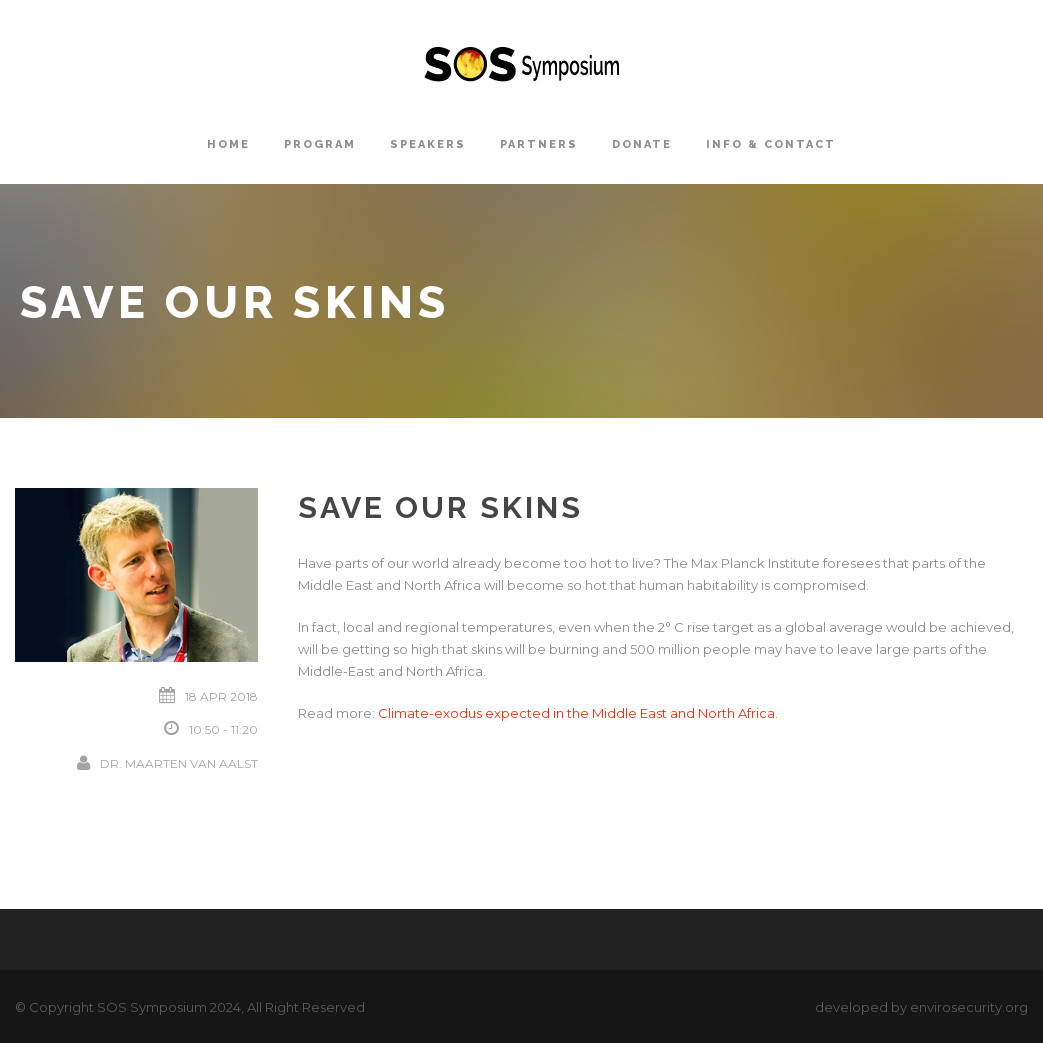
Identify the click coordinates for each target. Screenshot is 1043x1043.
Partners (539, 144)
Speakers (428, 144)
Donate (642, 144)
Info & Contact (771, 144)
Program (320, 144)
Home (228, 144)
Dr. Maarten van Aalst (179, 763)
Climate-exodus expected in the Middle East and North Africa (576, 713)
